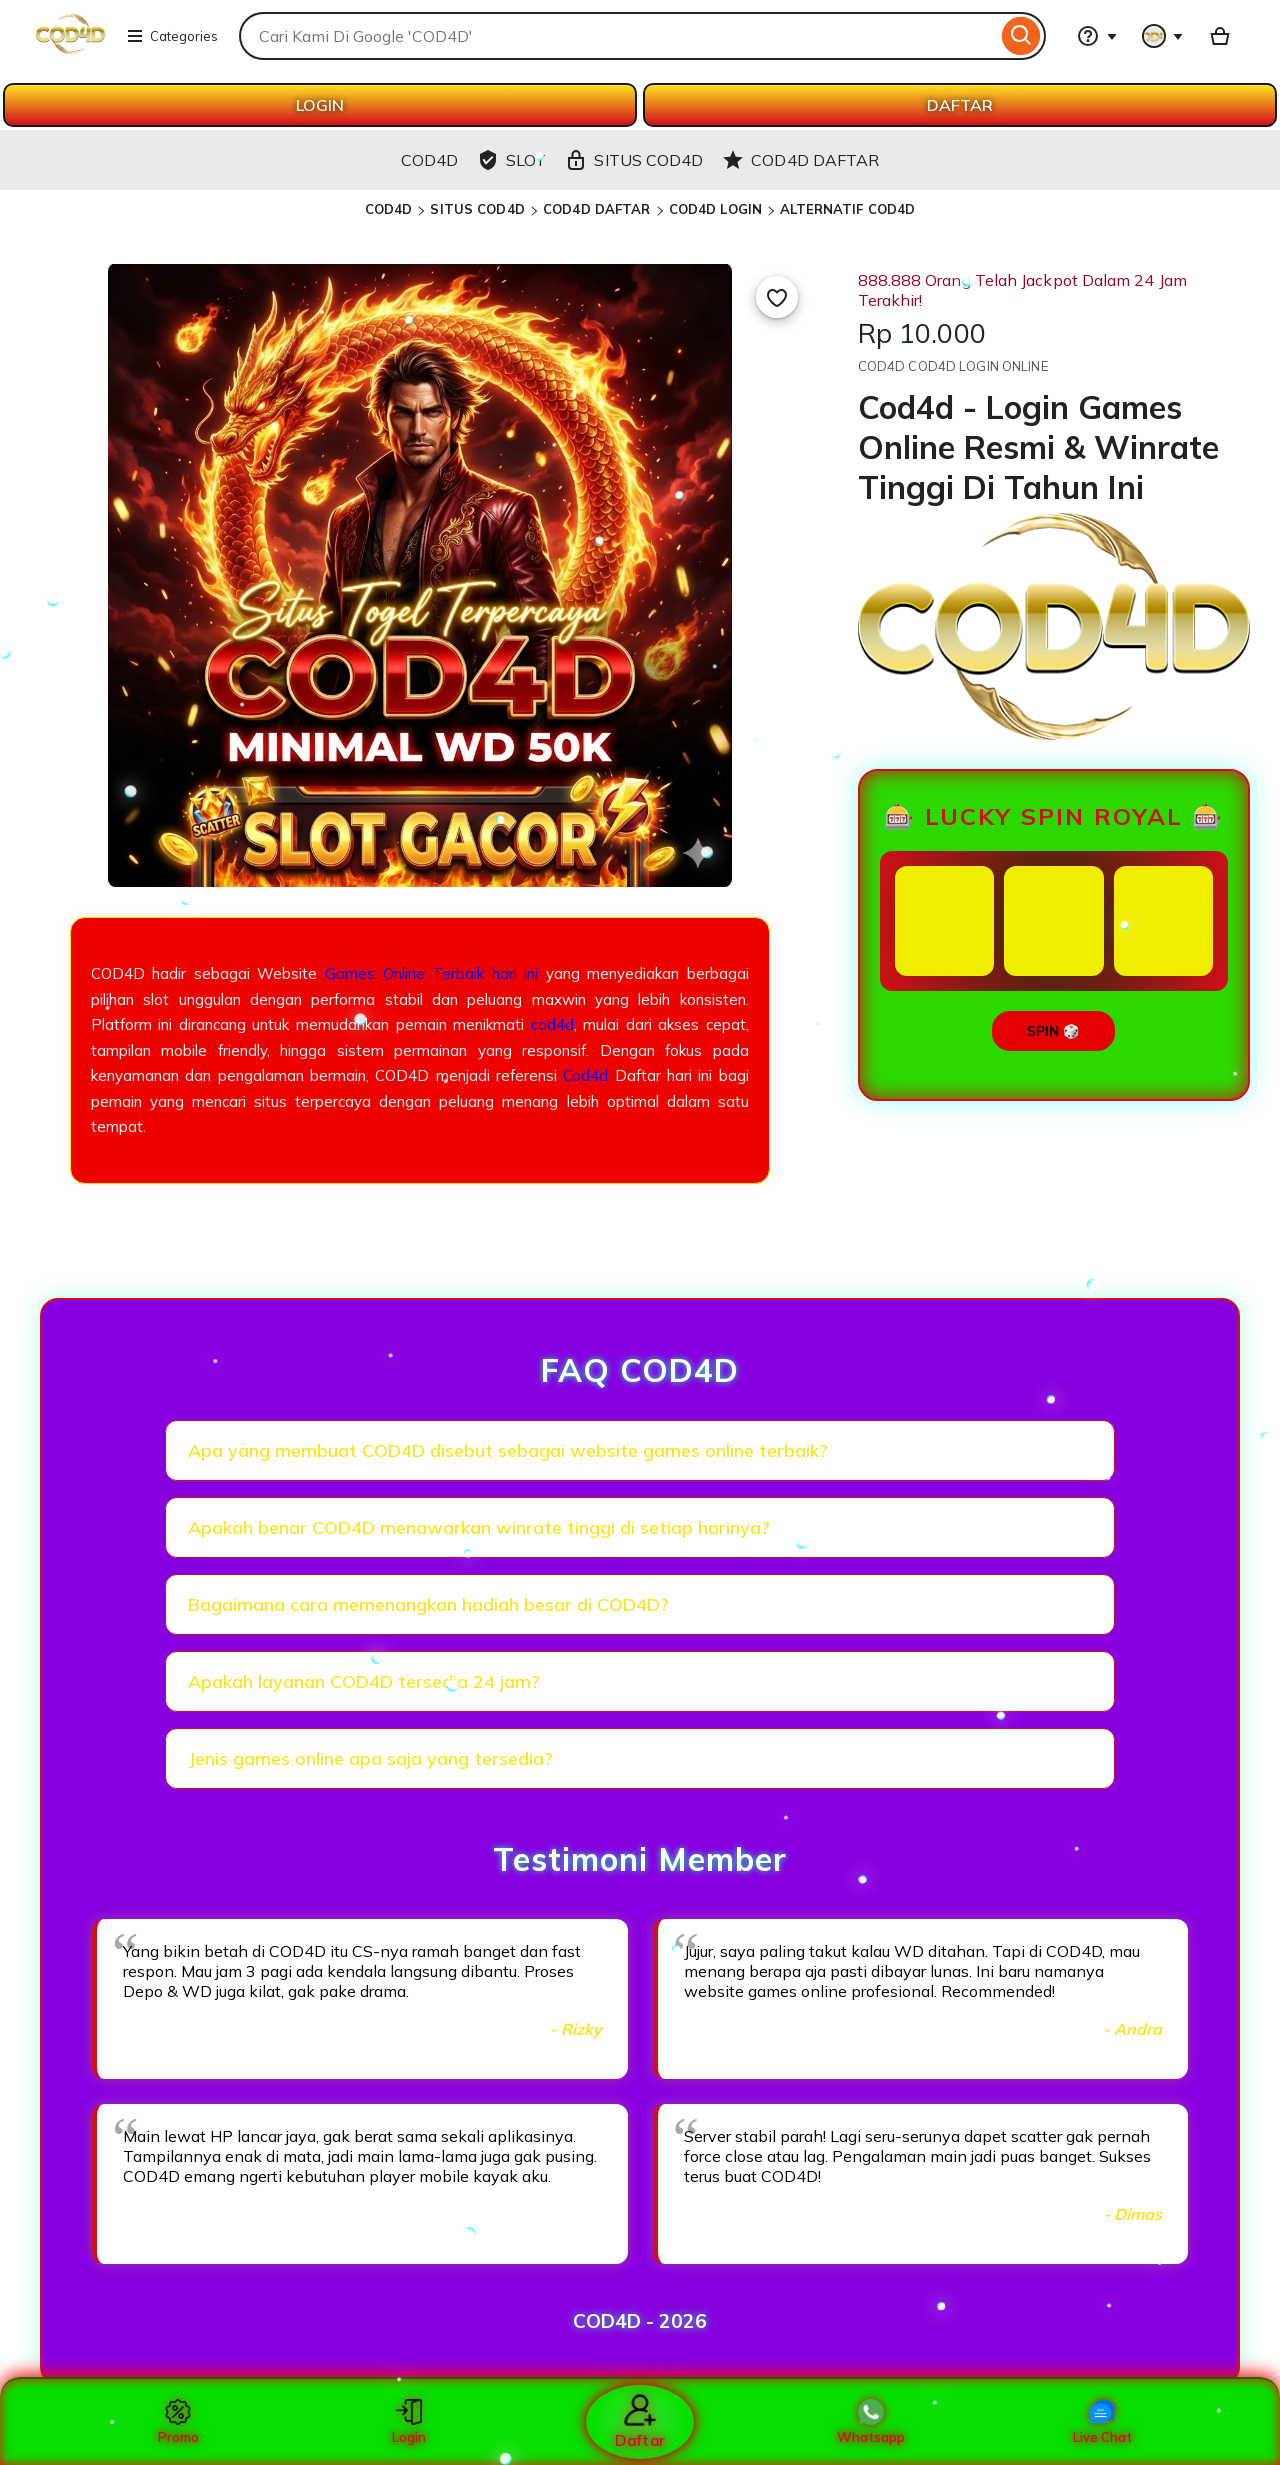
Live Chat (1102, 2422)
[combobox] (618, 36)
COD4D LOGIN (715, 209)
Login (409, 2422)
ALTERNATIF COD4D (847, 209)
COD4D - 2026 (640, 2321)
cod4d (552, 1024)
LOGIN (320, 105)
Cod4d (585, 1075)
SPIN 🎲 (1053, 1031)
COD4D (389, 209)
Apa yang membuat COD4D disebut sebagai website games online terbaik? (508, 1450)
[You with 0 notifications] (1163, 36)
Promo (178, 2422)
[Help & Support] (1097, 36)
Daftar (640, 2421)
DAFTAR (960, 105)
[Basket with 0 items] (1220, 36)
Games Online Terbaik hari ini (431, 973)
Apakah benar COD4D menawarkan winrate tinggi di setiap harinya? (479, 1527)
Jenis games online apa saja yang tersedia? (370, 1758)
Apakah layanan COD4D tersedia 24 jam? (364, 1681)
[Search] (1021, 36)
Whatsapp (871, 2422)
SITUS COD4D (477, 209)
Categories (172, 36)
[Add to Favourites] (777, 297)
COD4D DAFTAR (597, 209)
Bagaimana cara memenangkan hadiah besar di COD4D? (428, 1604)
